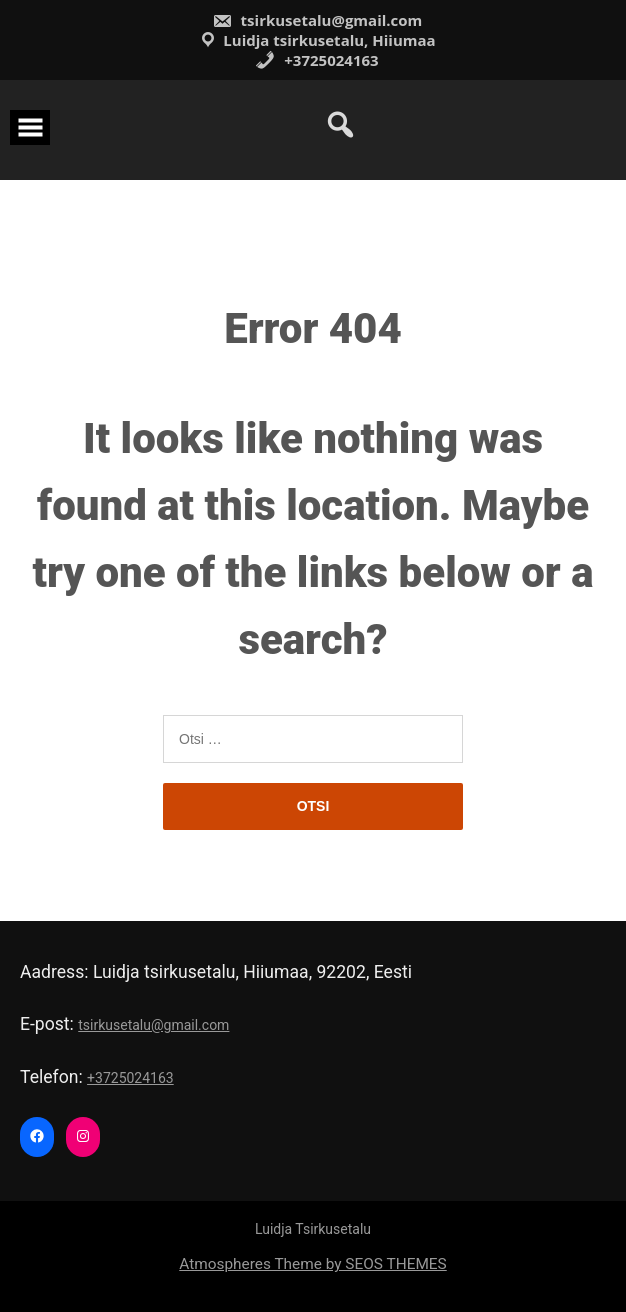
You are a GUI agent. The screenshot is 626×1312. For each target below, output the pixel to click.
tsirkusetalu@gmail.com (317, 20)
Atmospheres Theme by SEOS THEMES (312, 1264)
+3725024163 (316, 60)
